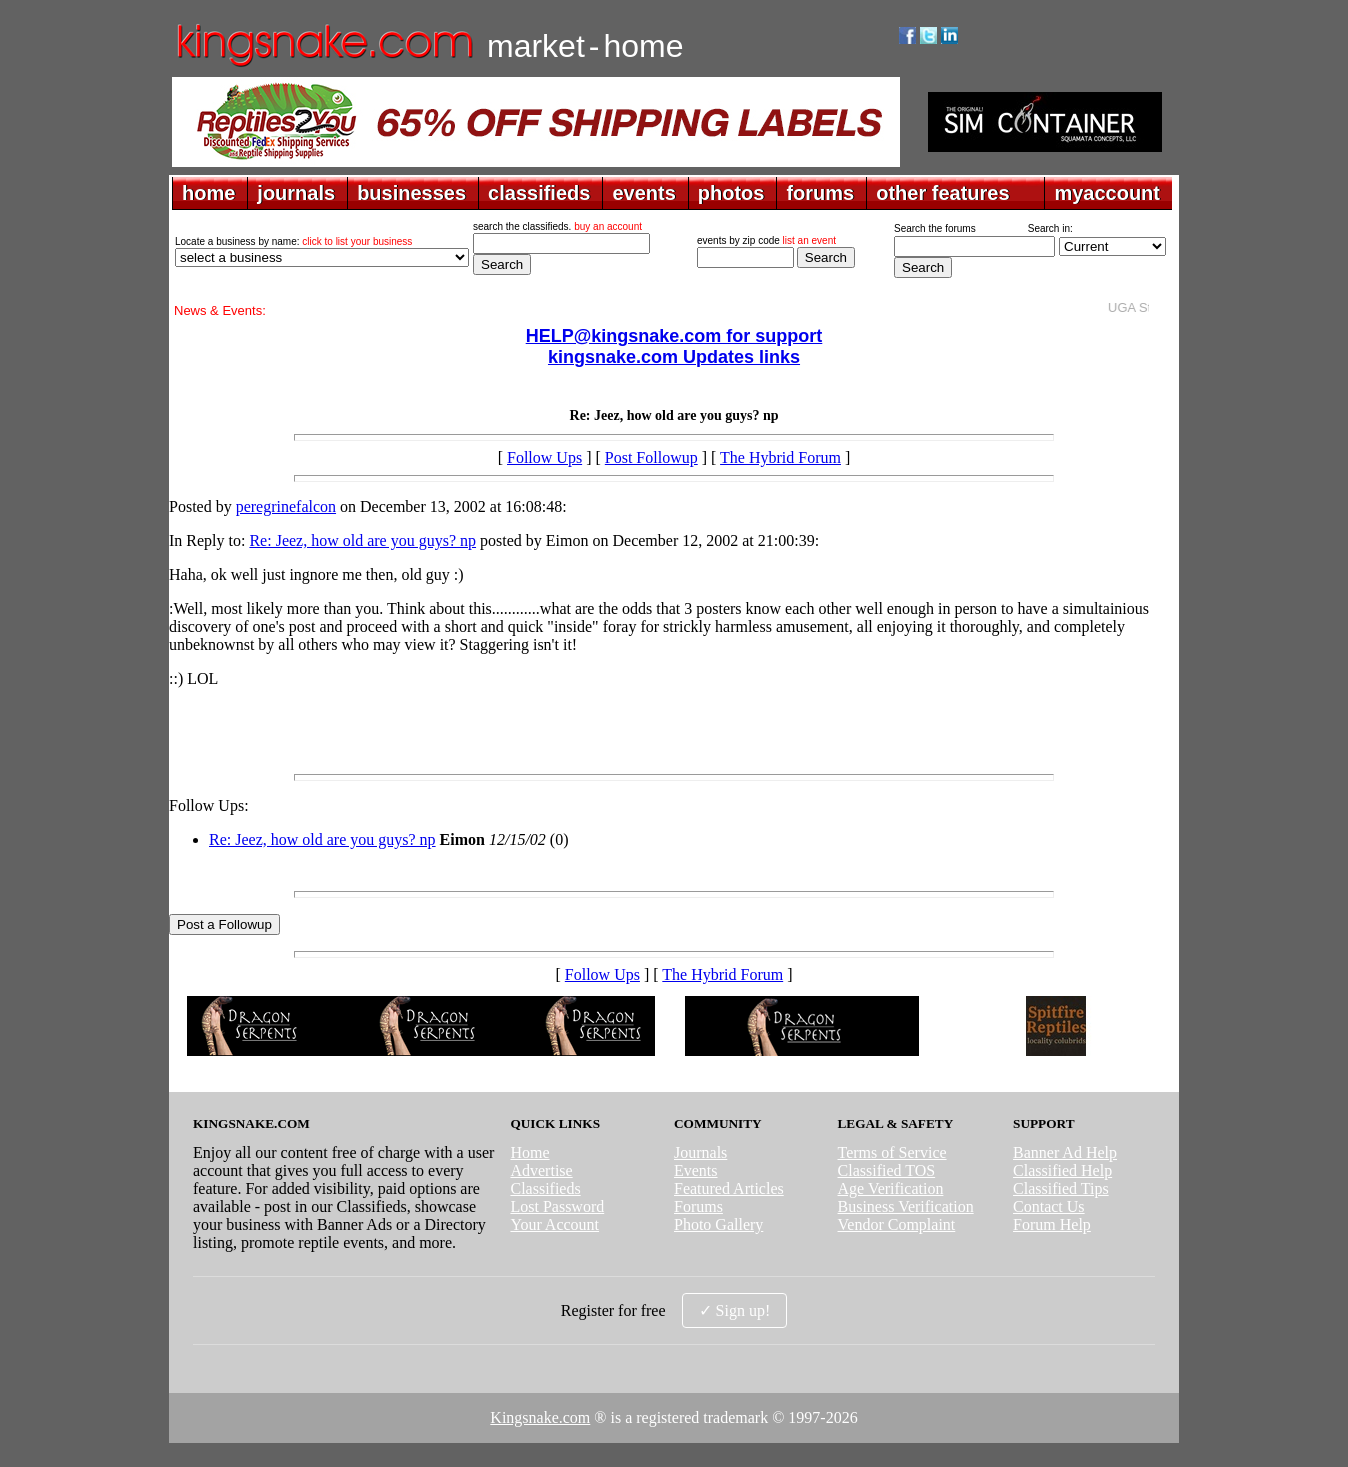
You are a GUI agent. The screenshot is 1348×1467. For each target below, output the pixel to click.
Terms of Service (892, 1152)
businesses (411, 193)
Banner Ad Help (1065, 1152)
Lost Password (557, 1206)
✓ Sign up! (735, 1310)
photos (731, 193)
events (643, 193)
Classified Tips (1061, 1188)
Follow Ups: (209, 805)
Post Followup (651, 457)
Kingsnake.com (540, 1417)
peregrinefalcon (286, 506)
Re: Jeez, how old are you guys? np (362, 540)
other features (942, 193)
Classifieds (545, 1188)
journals (296, 193)
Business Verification (906, 1206)
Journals (700, 1152)
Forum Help (1052, 1224)
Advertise (541, 1170)
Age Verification (891, 1188)
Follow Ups (544, 457)
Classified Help (1062, 1170)
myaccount (1107, 193)
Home (529, 1152)
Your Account (554, 1224)
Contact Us (1049, 1206)
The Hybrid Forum (780, 457)
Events (696, 1170)
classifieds (539, 193)
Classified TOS (887, 1170)
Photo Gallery (718, 1224)
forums (820, 193)
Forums (698, 1206)
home (208, 193)
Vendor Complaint (897, 1224)
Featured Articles (729, 1188)
